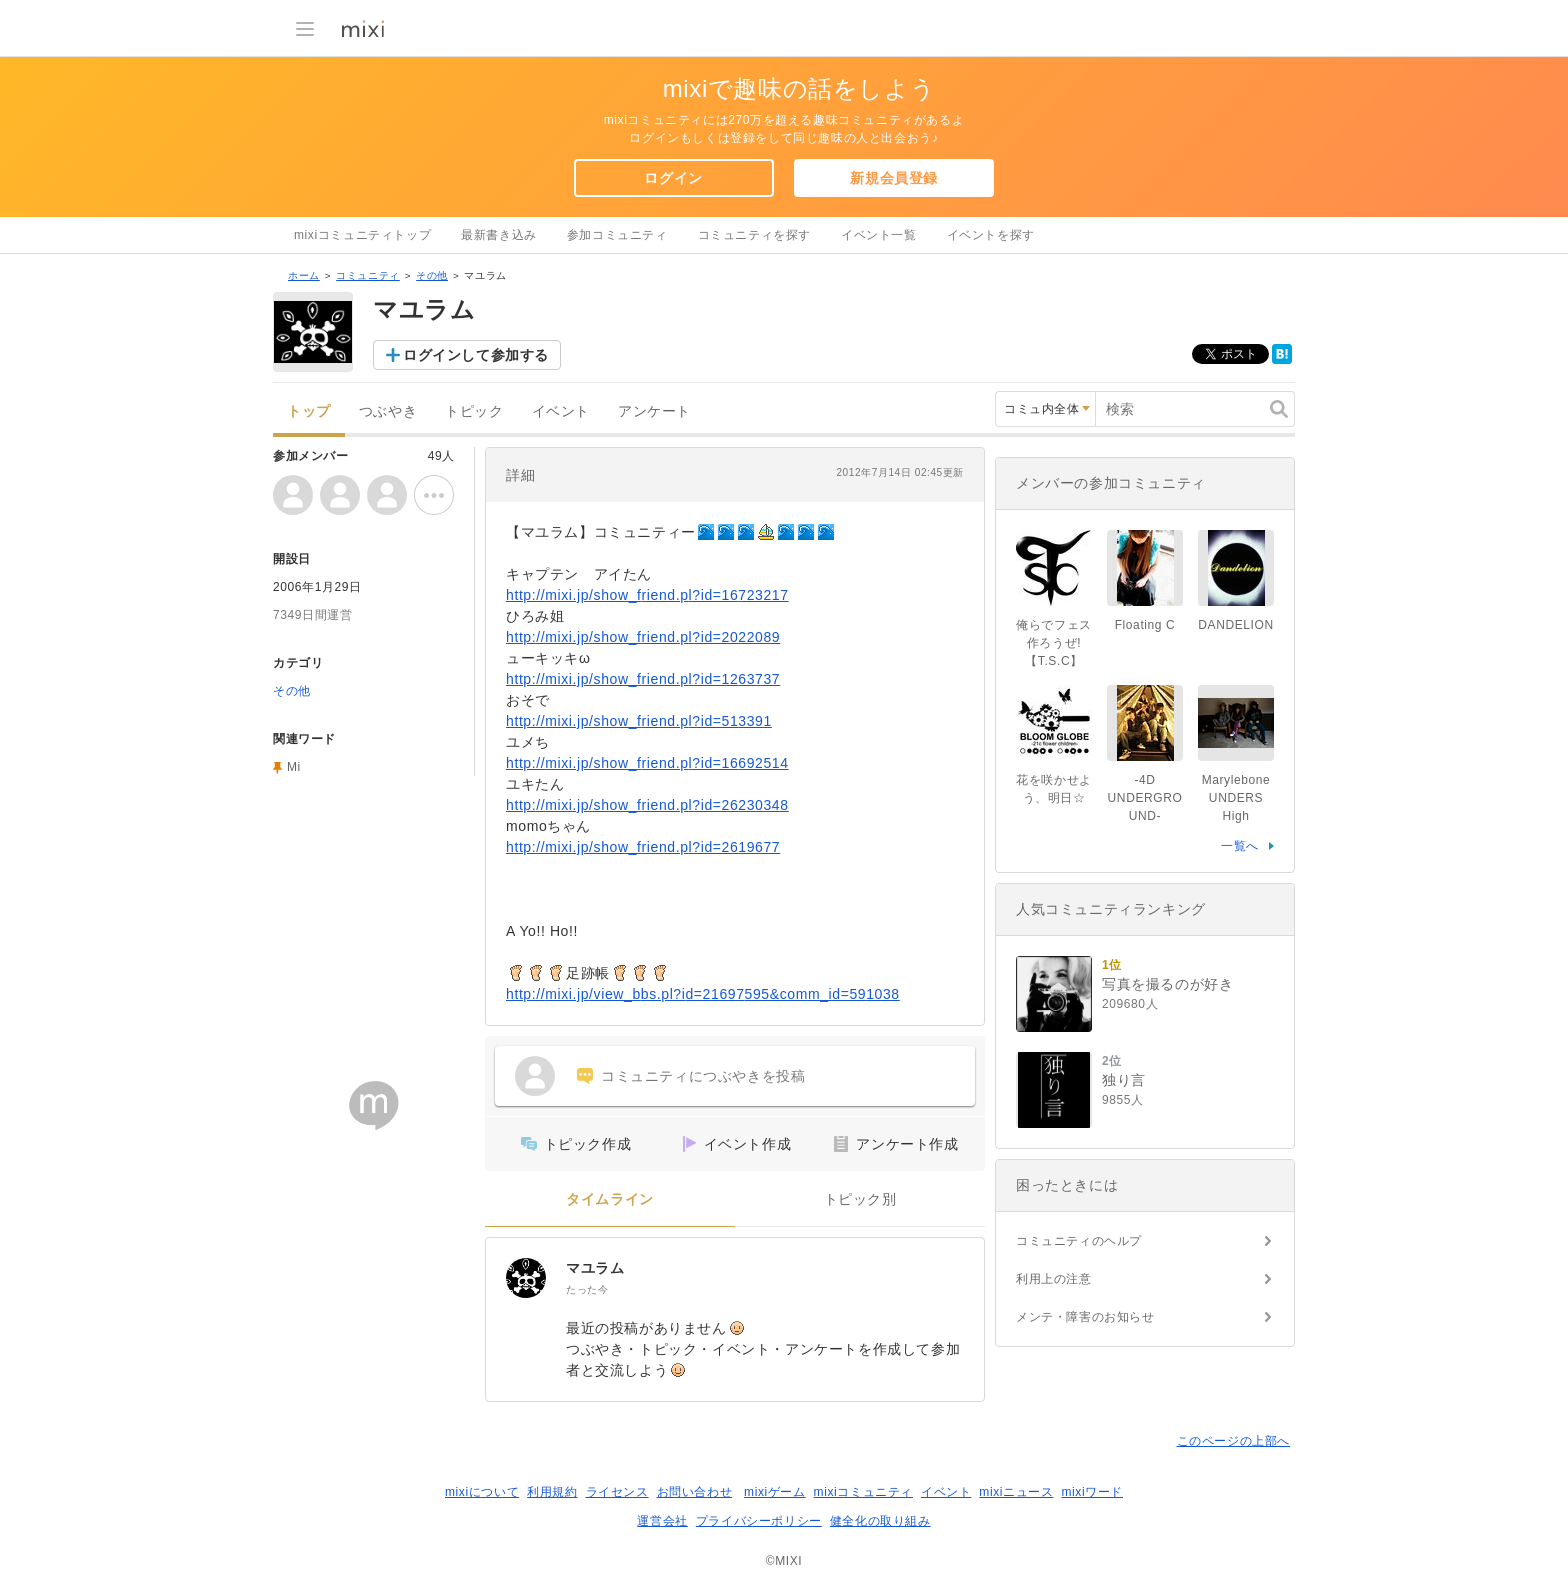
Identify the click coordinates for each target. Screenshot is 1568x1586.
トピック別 (860, 1199)
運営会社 (662, 1521)
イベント (561, 411)
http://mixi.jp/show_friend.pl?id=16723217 (647, 595)
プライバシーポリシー (759, 1521)
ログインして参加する (476, 355)
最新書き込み (499, 235)
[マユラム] (526, 1278)
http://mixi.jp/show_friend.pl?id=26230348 (647, 805)
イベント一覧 (879, 235)
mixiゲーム (775, 1492)
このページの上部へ (1233, 1441)
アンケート (654, 411)
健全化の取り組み (880, 1521)
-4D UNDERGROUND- (1145, 798)
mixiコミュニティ (863, 1492)
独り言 (1124, 1080)
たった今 (587, 1289)
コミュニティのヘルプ (1079, 1241)
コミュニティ (368, 275)
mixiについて (482, 1492)
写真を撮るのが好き (1167, 984)
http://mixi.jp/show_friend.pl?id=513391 (639, 721)
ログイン (673, 178)
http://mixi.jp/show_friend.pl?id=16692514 (647, 763)
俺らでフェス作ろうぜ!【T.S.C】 (1054, 643)
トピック (474, 411)
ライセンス (617, 1492)
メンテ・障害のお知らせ (1085, 1317)
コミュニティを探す (754, 235)
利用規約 (552, 1492)
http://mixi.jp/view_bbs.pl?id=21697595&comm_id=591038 (703, 994)
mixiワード (1092, 1492)
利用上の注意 (1054, 1279)
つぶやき (388, 411)
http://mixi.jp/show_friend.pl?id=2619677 (643, 847)
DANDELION (1235, 625)
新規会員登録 (894, 178)
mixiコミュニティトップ (362, 235)
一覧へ (1240, 846)
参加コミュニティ (617, 235)
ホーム (304, 275)
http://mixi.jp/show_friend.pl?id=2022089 (643, 637)
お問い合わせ (695, 1492)
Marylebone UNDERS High (1236, 798)
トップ (309, 411)
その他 (432, 275)
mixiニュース (1016, 1492)
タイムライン (610, 1199)
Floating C (1145, 625)
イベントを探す (991, 235)
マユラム (595, 1268)
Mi (294, 767)
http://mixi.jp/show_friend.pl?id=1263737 (643, 679)
